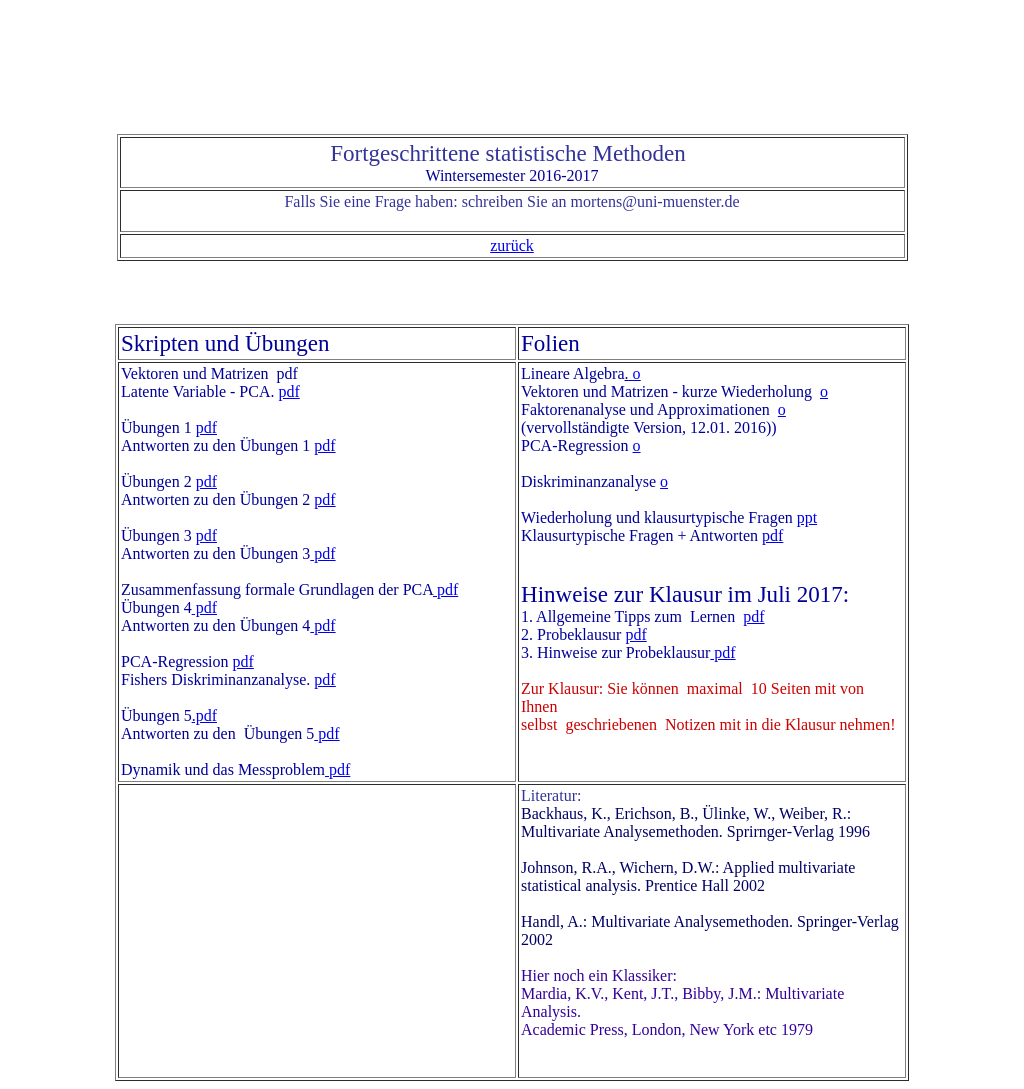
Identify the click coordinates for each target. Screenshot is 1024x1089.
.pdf (204, 715)
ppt (807, 517)
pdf (288, 391)
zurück (512, 245)
